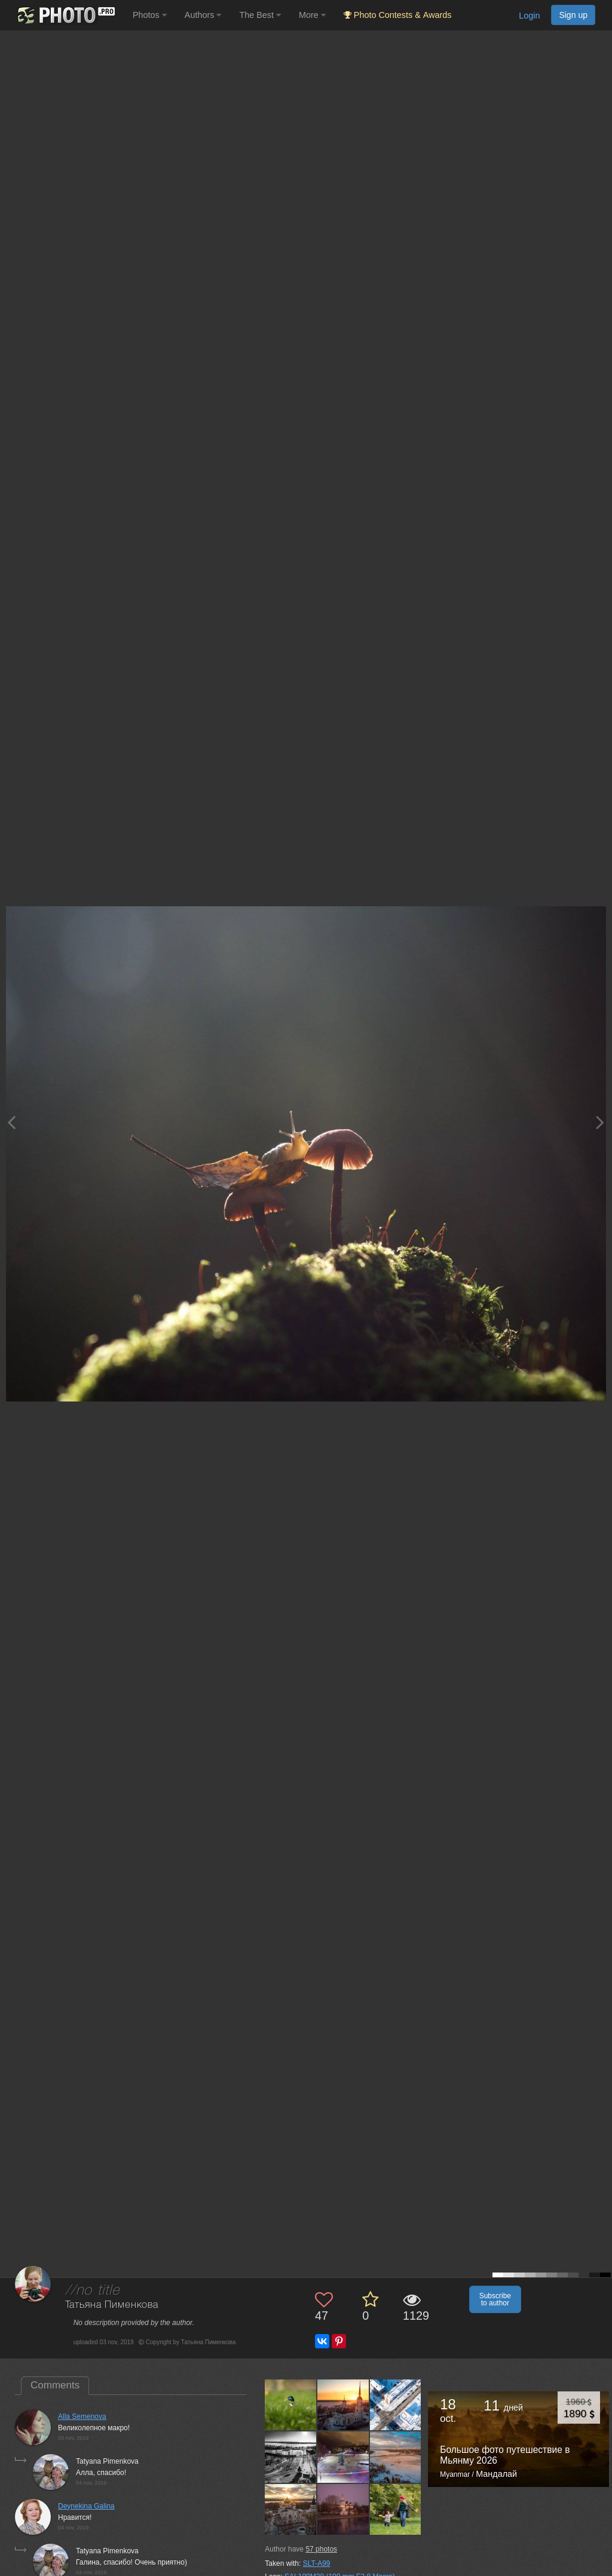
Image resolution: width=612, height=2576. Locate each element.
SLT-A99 (317, 2563)
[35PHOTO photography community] (65, 15)
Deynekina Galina (86, 2506)
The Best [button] (260, 15)
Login (529, 15)
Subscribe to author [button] (495, 2299)
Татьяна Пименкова (111, 2305)
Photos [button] (150, 15)
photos (321, 2549)
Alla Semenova (82, 2416)
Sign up (573, 15)
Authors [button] (203, 15)
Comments (54, 2385)
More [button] (312, 15)
